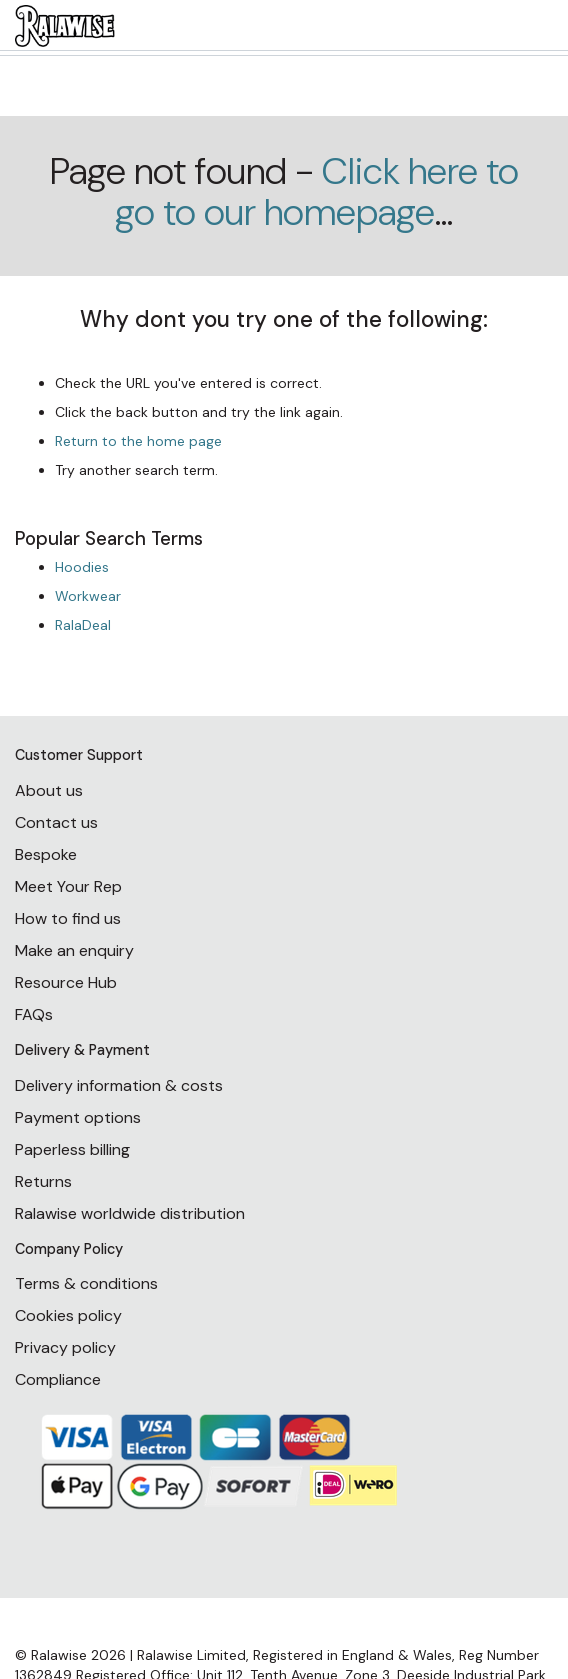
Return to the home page (138, 441)
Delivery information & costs (119, 1085)
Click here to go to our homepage (317, 192)
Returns (43, 1181)
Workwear (88, 596)
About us (49, 790)
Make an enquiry (74, 950)
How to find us (68, 918)
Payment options (78, 1117)
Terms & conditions (86, 1283)
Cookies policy (68, 1315)
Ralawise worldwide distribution (130, 1213)
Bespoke (46, 854)
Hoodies (82, 567)
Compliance (58, 1379)
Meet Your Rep (68, 886)
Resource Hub (66, 982)
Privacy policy (65, 1347)
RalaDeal (83, 625)
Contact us (56, 822)
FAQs (34, 1014)
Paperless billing (72, 1149)
